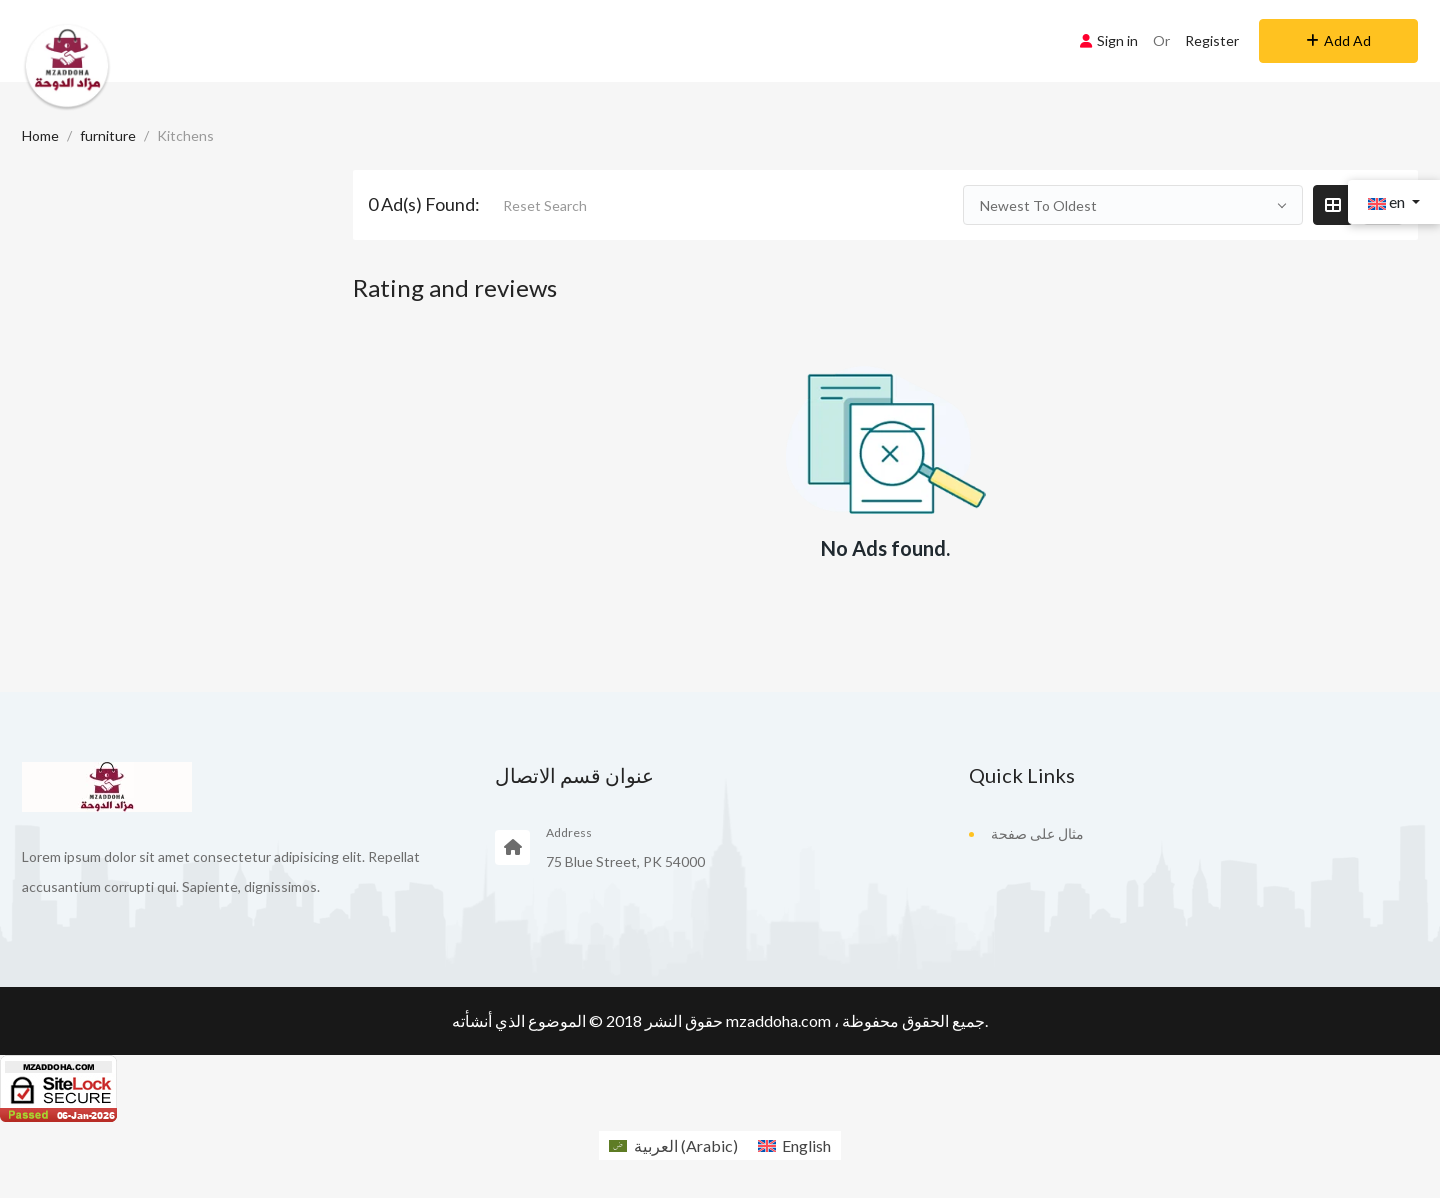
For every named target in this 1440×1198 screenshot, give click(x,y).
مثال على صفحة (1037, 833)
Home (40, 135)
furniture (108, 135)
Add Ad (1338, 40)
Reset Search (545, 205)
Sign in (1109, 40)
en (1388, 201)
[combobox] (1133, 205)
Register (1212, 40)
